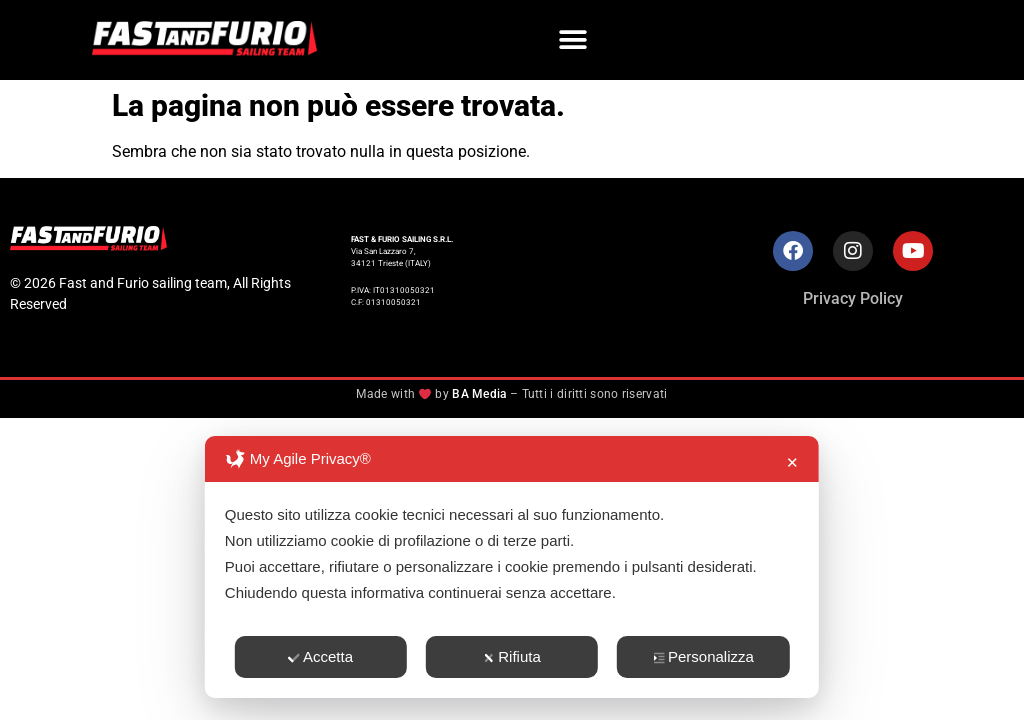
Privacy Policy (853, 298)
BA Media (479, 394)
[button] (573, 40)
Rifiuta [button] (512, 656)
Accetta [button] (320, 656)
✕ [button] (792, 462)
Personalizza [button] (703, 656)
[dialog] (512, 567)
